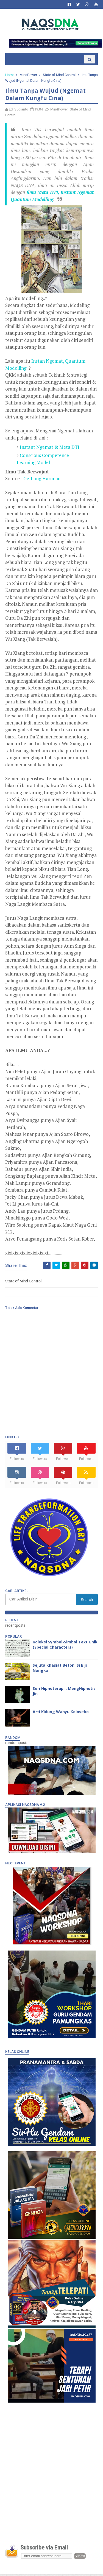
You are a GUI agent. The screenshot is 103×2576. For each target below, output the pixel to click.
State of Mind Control (59, 76)
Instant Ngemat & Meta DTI (50, 449)
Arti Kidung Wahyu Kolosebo (61, 1713)
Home (10, 76)
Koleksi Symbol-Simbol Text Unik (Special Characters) (60, 1646)
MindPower (28, 76)
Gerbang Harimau (42, 480)
